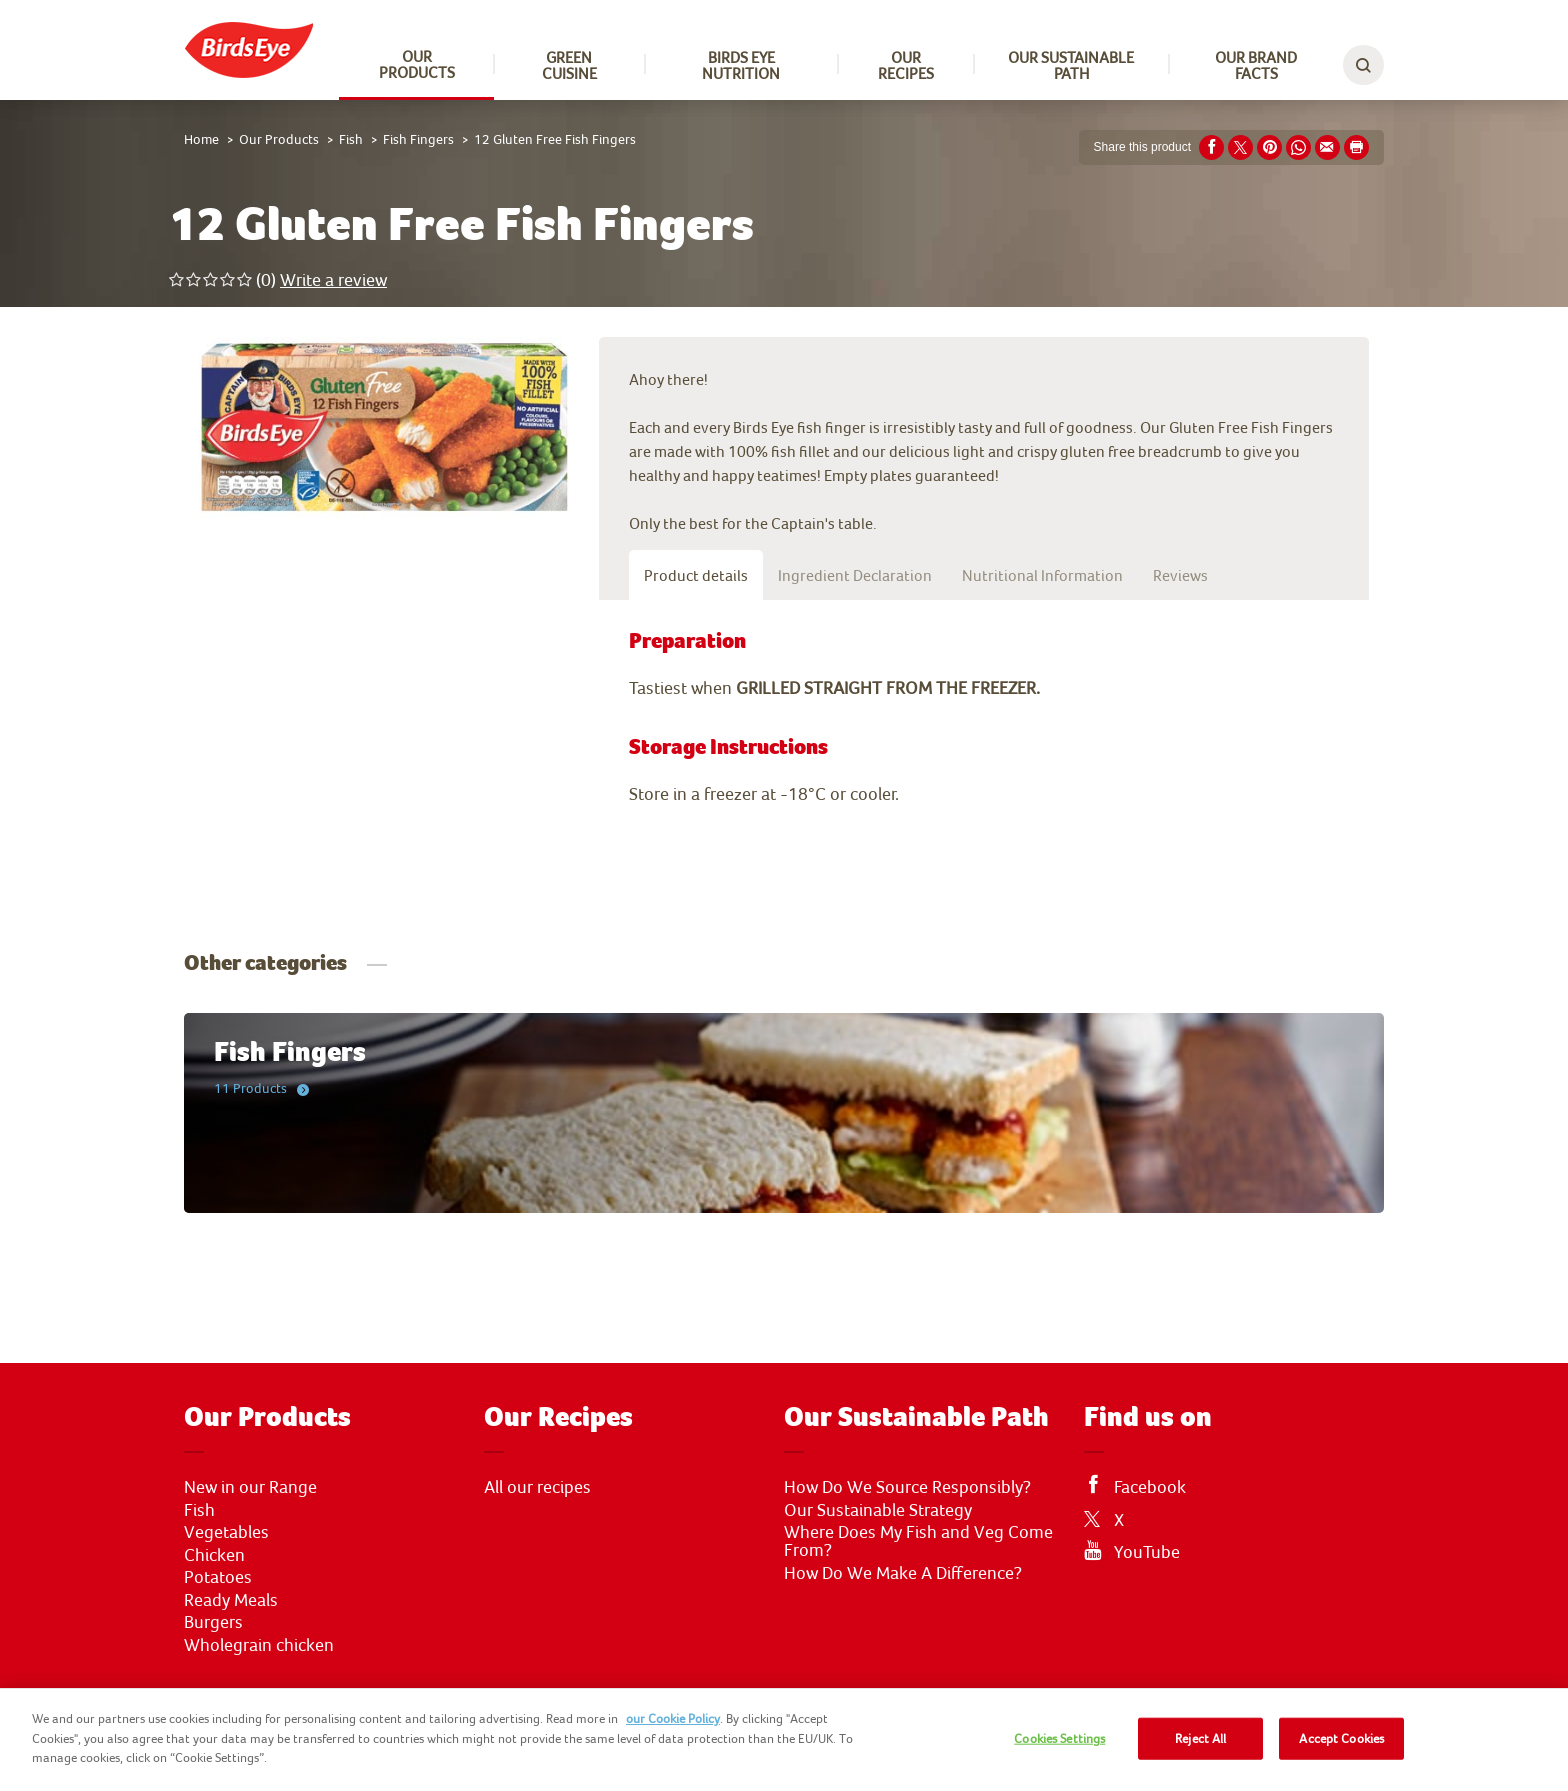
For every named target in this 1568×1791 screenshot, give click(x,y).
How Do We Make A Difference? (903, 1573)
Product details (696, 575)
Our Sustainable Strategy (878, 1510)
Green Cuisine (569, 65)
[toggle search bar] (1363, 65)
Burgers (213, 1622)
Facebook (1150, 1487)
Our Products (417, 64)
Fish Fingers (418, 139)
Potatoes (218, 1577)
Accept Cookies (1341, 1738)
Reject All (1200, 1738)
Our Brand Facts (1256, 65)
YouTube (1147, 1552)
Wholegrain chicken (259, 1645)
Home (201, 139)
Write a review (333, 279)
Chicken (214, 1555)
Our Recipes (906, 65)
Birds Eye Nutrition (741, 65)
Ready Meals (231, 1600)
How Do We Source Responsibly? (907, 1487)
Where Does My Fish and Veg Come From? (918, 1541)
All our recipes (537, 1487)
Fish (351, 139)
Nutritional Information (1042, 575)
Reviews (1180, 575)
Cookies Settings (1059, 1738)
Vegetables (226, 1532)
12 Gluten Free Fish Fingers (555, 139)
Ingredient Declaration (855, 575)
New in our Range (250, 1487)
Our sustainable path (1071, 65)
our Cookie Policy (673, 1718)
